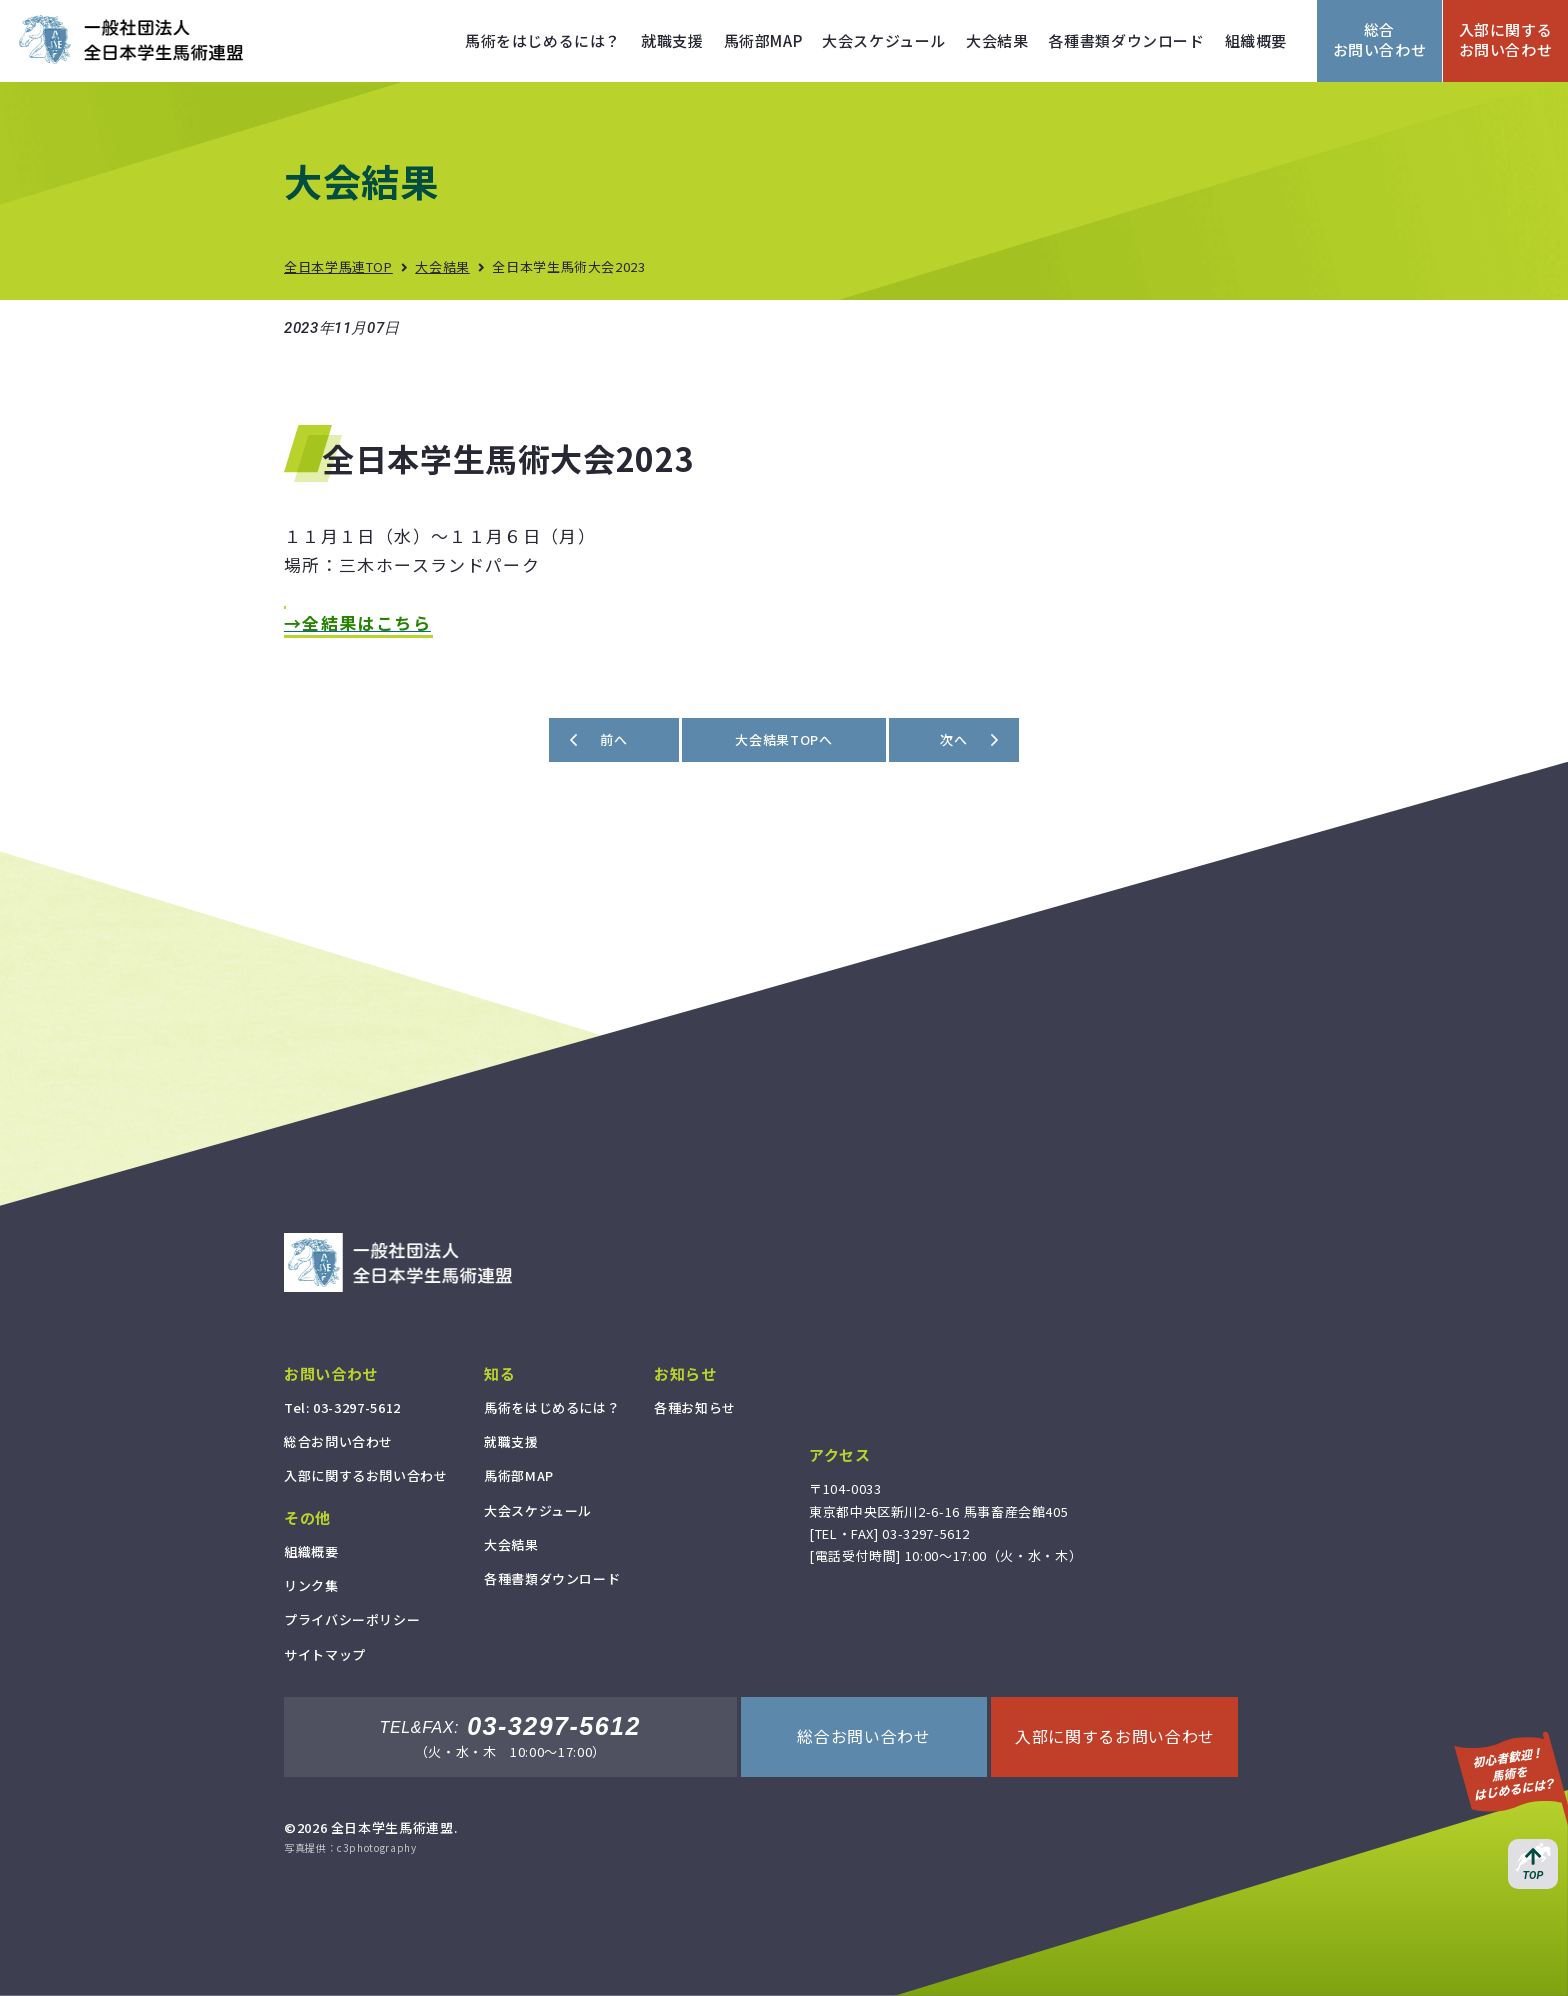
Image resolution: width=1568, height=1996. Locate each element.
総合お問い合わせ (1380, 39)
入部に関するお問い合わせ (1506, 39)
